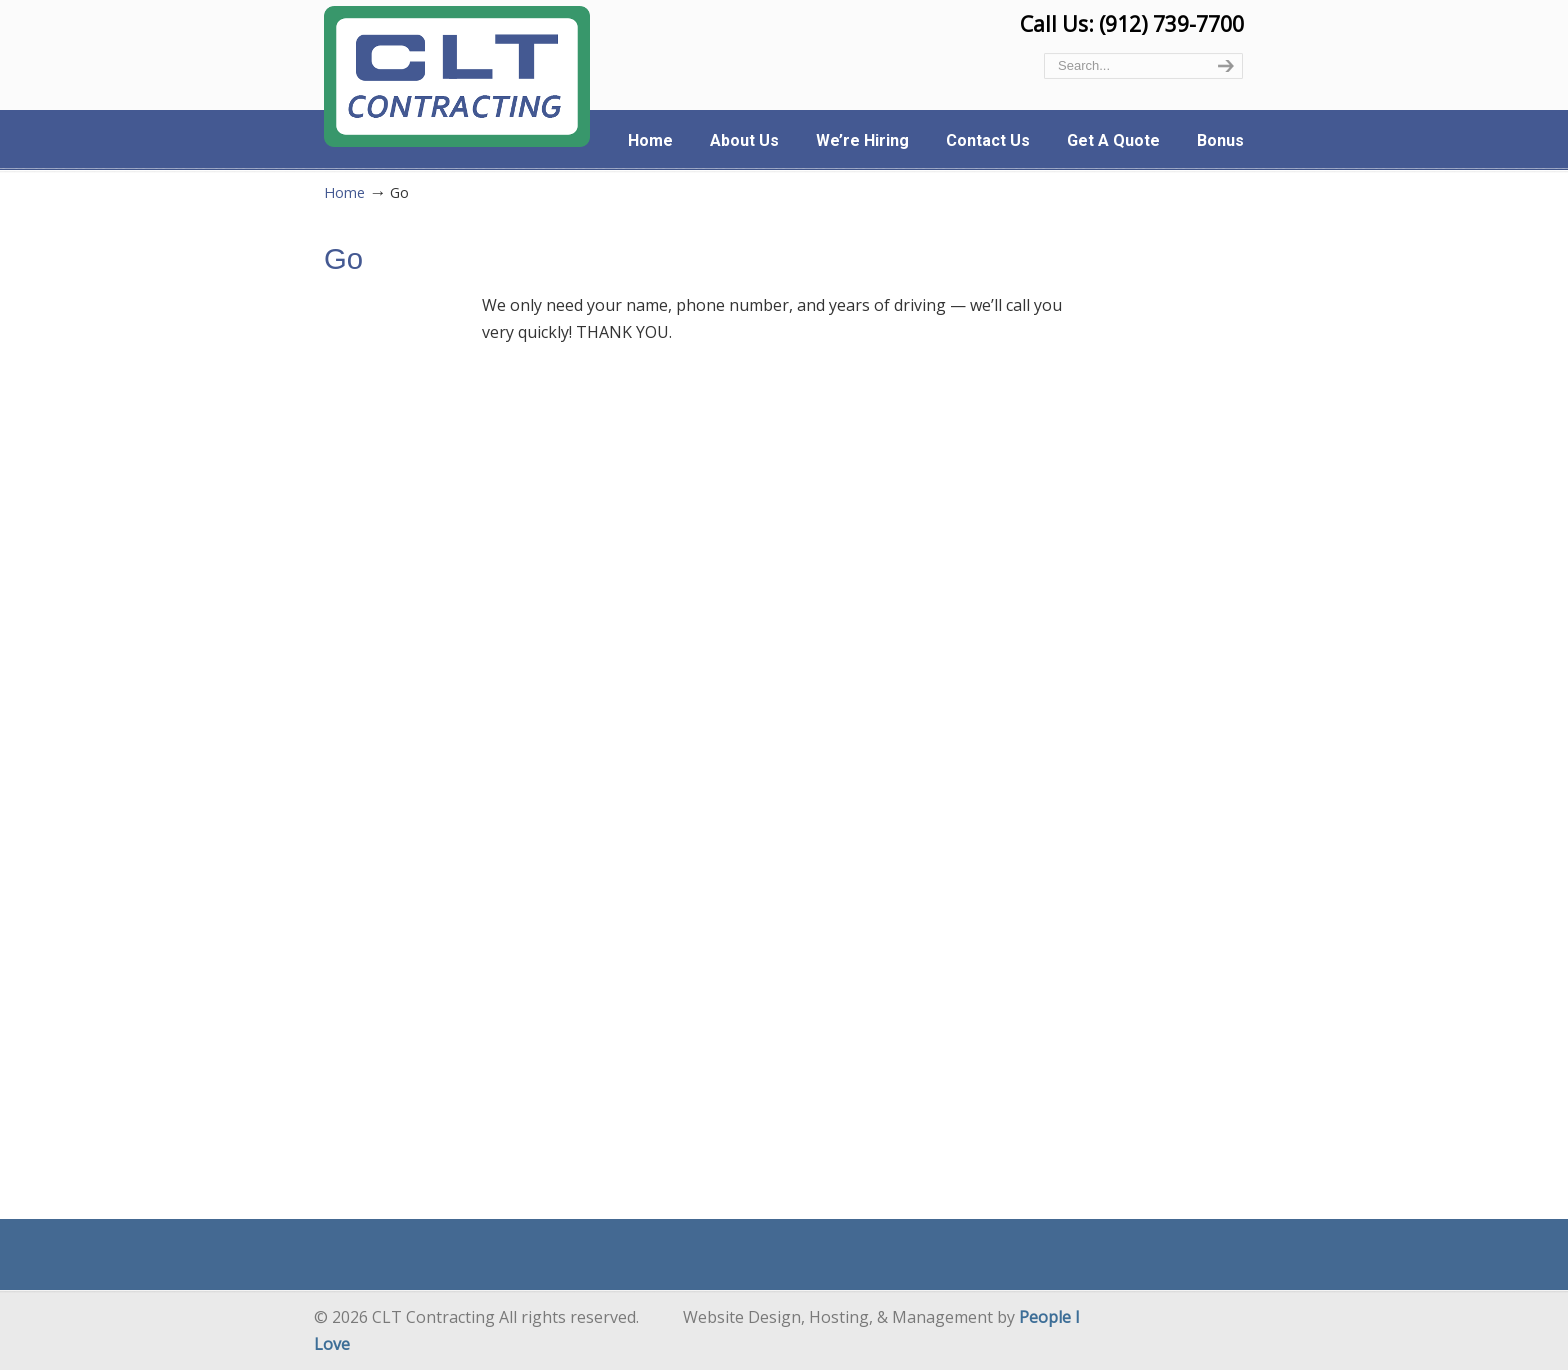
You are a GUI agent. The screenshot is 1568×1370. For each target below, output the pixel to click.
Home (344, 192)
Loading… (783, 761)
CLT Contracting (457, 76)
